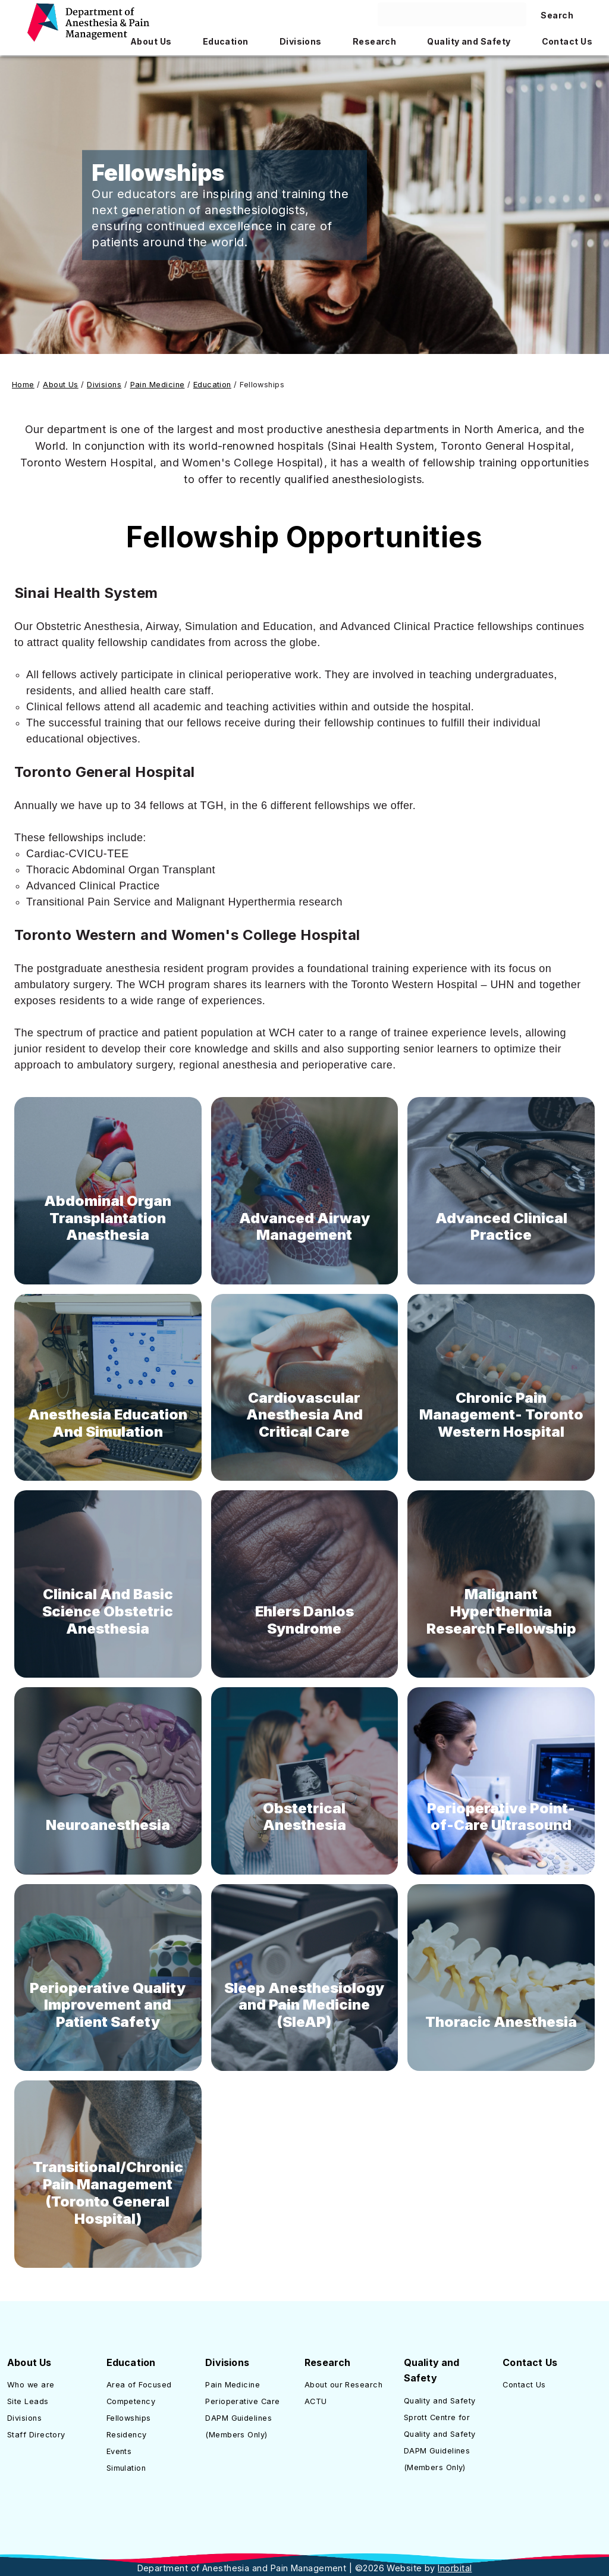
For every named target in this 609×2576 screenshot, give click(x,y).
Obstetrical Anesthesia (304, 1817)
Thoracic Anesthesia (501, 2021)
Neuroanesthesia (108, 1825)
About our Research (343, 2384)
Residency (126, 2434)
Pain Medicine (232, 2384)
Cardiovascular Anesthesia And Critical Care (304, 1415)
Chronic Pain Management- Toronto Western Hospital (501, 1415)
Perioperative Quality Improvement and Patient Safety (108, 2005)
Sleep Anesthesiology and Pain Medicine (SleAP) (304, 2005)
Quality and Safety (440, 2400)
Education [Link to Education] (212, 384)
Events (119, 2451)
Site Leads (28, 2401)
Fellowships (128, 2418)
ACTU (315, 2401)
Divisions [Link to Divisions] (104, 384)
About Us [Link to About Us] (61, 384)
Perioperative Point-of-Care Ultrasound (501, 1817)
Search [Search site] (557, 15)
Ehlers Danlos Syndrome (304, 1620)
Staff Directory (36, 2434)
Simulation (126, 2468)
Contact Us (524, 2384)
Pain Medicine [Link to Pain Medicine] (157, 384)
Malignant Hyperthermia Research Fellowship (501, 1611)
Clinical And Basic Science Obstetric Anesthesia (107, 1611)
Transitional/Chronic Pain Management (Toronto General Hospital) (108, 2192)
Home (23, 384)
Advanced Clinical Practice (501, 1226)
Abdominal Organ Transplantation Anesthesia (107, 1218)
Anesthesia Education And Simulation (107, 1423)
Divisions (24, 2418)
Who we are (31, 2384)
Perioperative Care (242, 2401)
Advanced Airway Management (304, 1226)
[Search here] (452, 14)
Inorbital (455, 2568)
